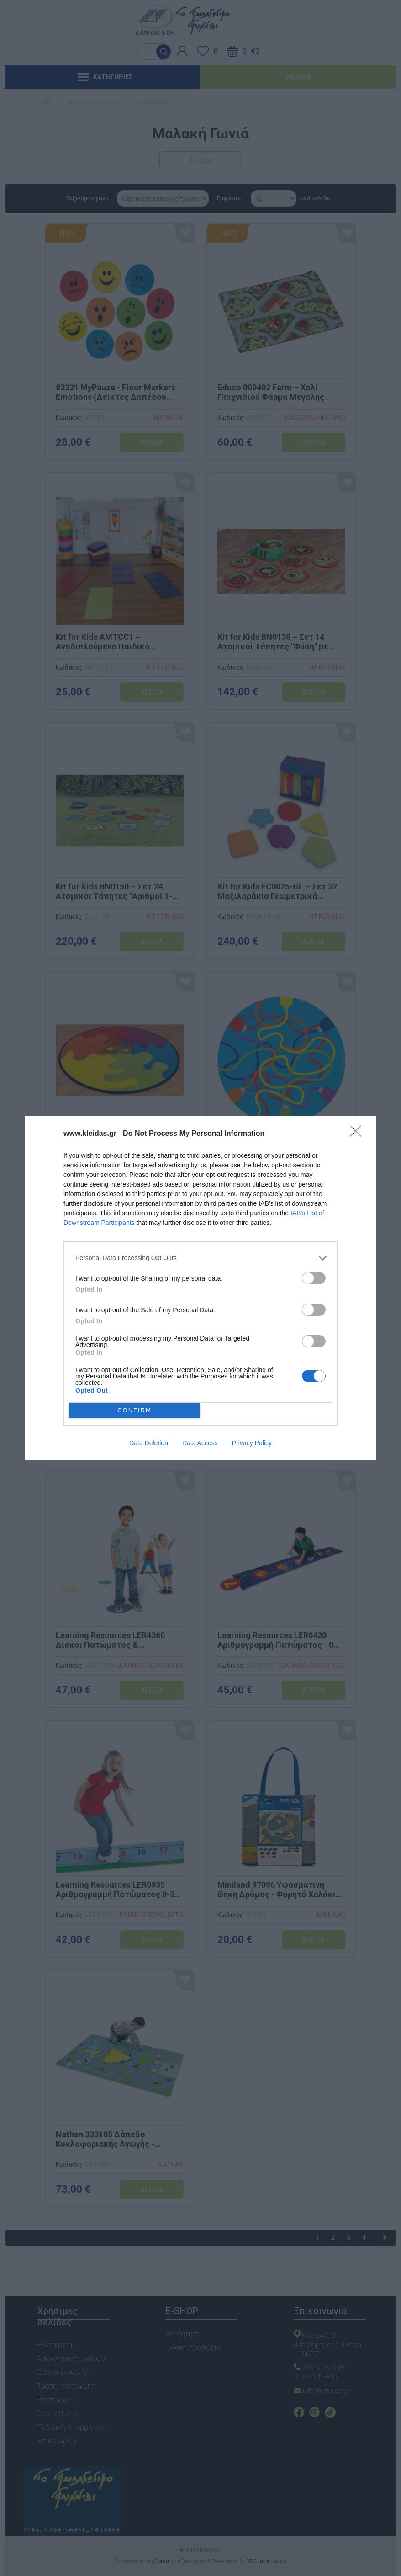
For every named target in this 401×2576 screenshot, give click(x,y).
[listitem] (200, 1258)
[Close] (358, 1134)
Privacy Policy (252, 1443)
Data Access (200, 1443)
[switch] (314, 1278)
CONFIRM (134, 1410)
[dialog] (200, 1288)
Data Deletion (148, 1443)
